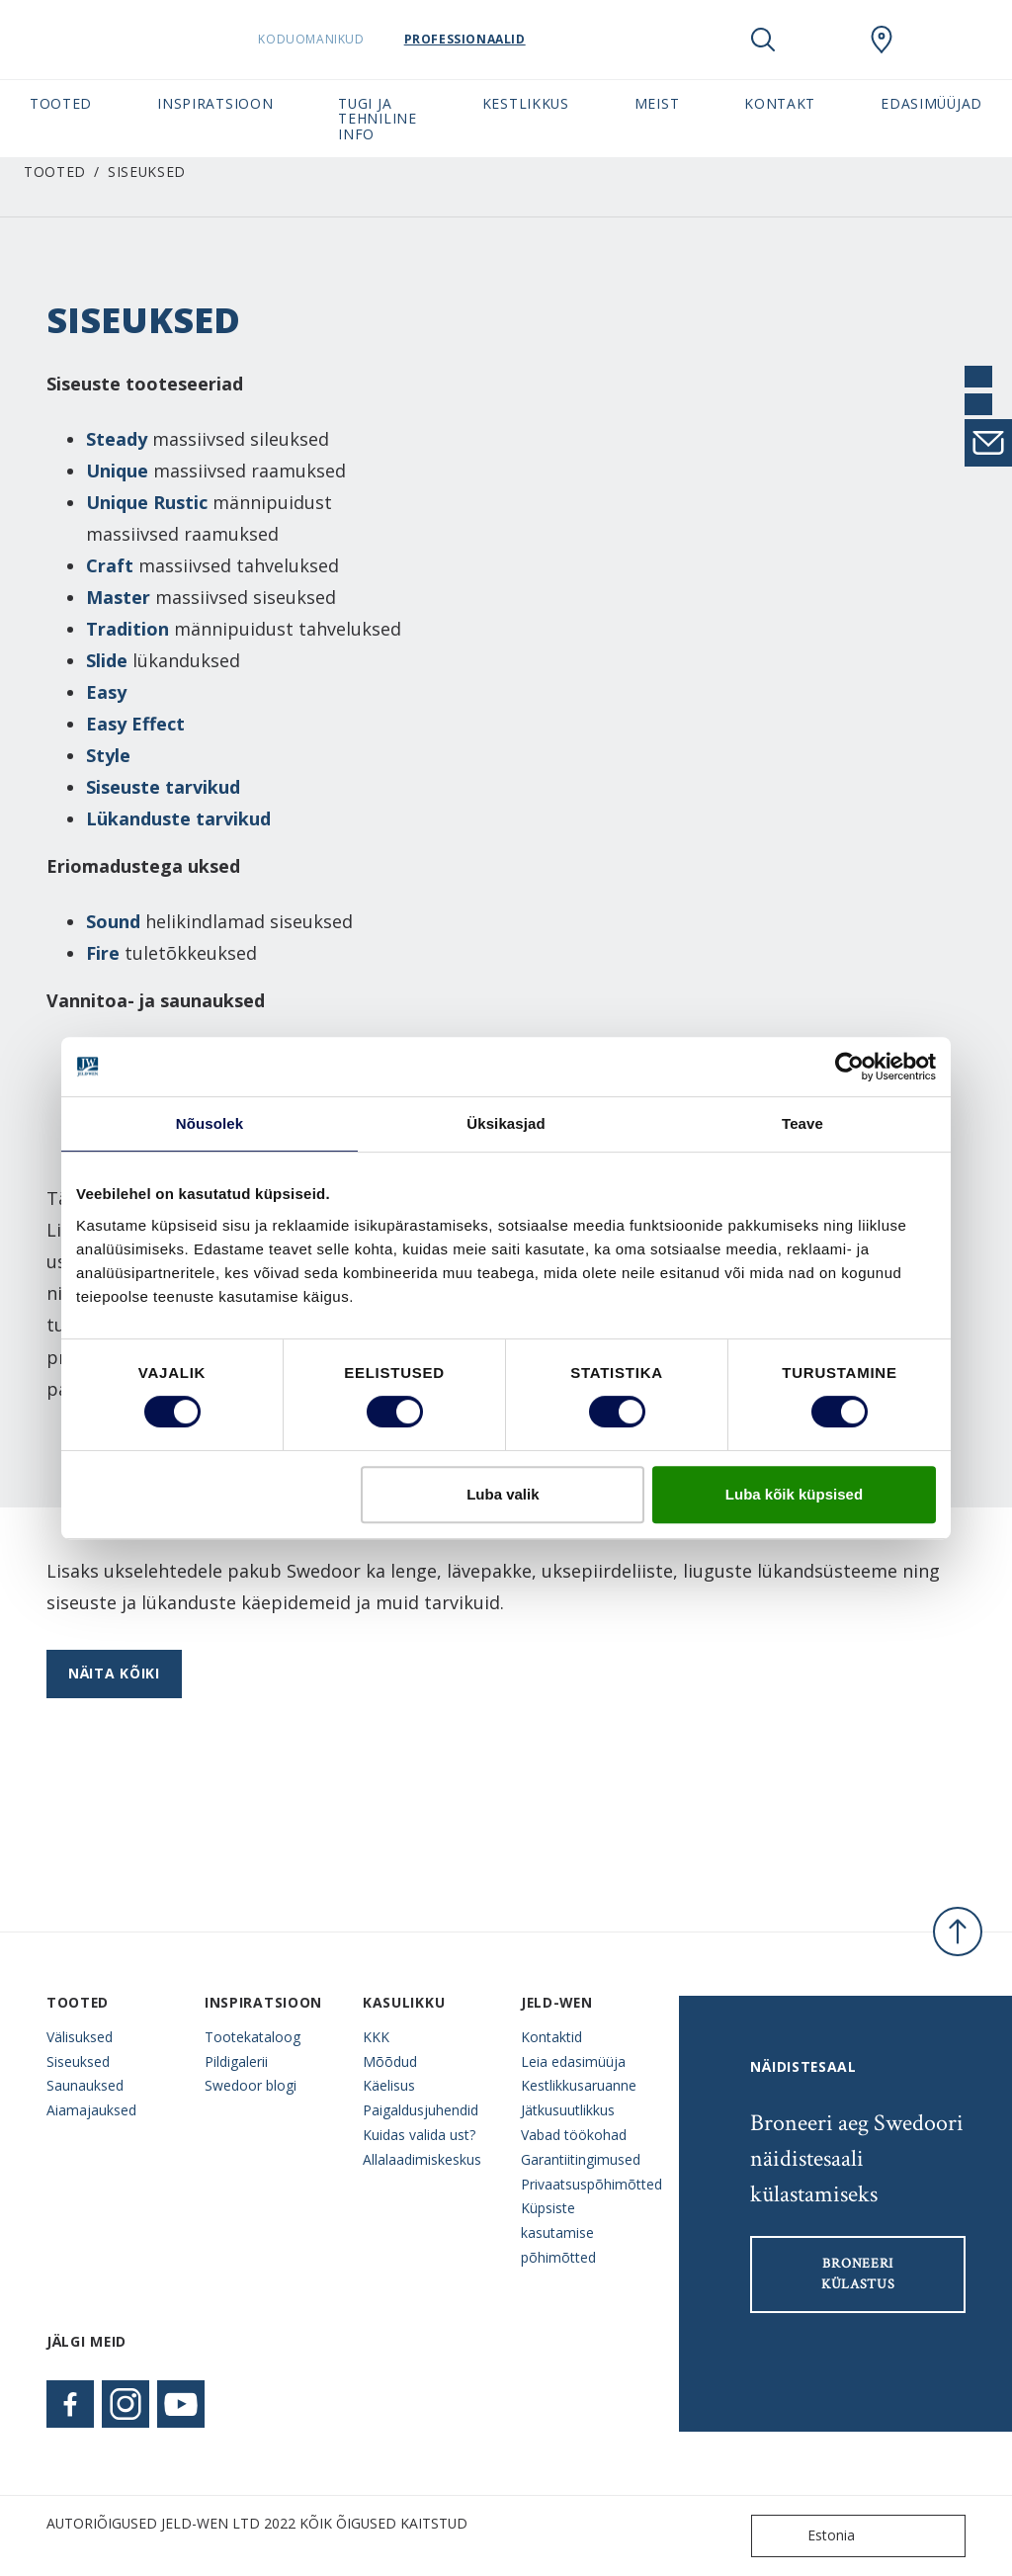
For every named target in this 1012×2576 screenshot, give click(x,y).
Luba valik (502, 1494)
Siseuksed (78, 2061)
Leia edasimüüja (573, 2061)
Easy (106, 692)
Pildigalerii (236, 2061)
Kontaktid (551, 2036)
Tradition (127, 629)
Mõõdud (390, 2061)
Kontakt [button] (779, 103)
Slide (106, 660)
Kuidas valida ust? (419, 2134)
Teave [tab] (802, 1123)
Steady (116, 439)
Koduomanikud (349, 39)
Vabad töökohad (574, 2134)
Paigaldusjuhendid (420, 2110)
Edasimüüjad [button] (931, 103)
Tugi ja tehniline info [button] (377, 118)
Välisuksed (79, 2036)
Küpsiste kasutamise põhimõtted (558, 2232)
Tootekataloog (252, 2036)
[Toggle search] (763, 39)
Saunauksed (85, 2085)
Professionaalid (502, 39)
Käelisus (389, 2085)
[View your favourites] (822, 39)
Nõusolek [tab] (209, 1123)
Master (118, 597)
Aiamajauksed (91, 2110)
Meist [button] (656, 103)
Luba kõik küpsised (794, 1494)
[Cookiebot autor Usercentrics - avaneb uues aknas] (849, 1066)
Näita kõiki (114, 1673)
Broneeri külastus (858, 2274)
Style (108, 755)
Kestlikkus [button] (525, 103)
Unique (117, 470)
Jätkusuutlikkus (568, 2110)
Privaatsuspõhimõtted (585, 2184)
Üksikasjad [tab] (505, 1123)
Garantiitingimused (580, 2159)
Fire (103, 953)
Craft (109, 565)
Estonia (807, 2536)
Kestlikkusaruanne (578, 2085)
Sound (113, 921)
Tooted (55, 171)
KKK (376, 2036)
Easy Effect (135, 723)
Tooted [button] (61, 103)
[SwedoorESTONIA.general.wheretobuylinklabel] (881, 39)
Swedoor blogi (250, 2085)
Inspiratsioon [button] (215, 103)
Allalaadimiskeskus (422, 2159)
